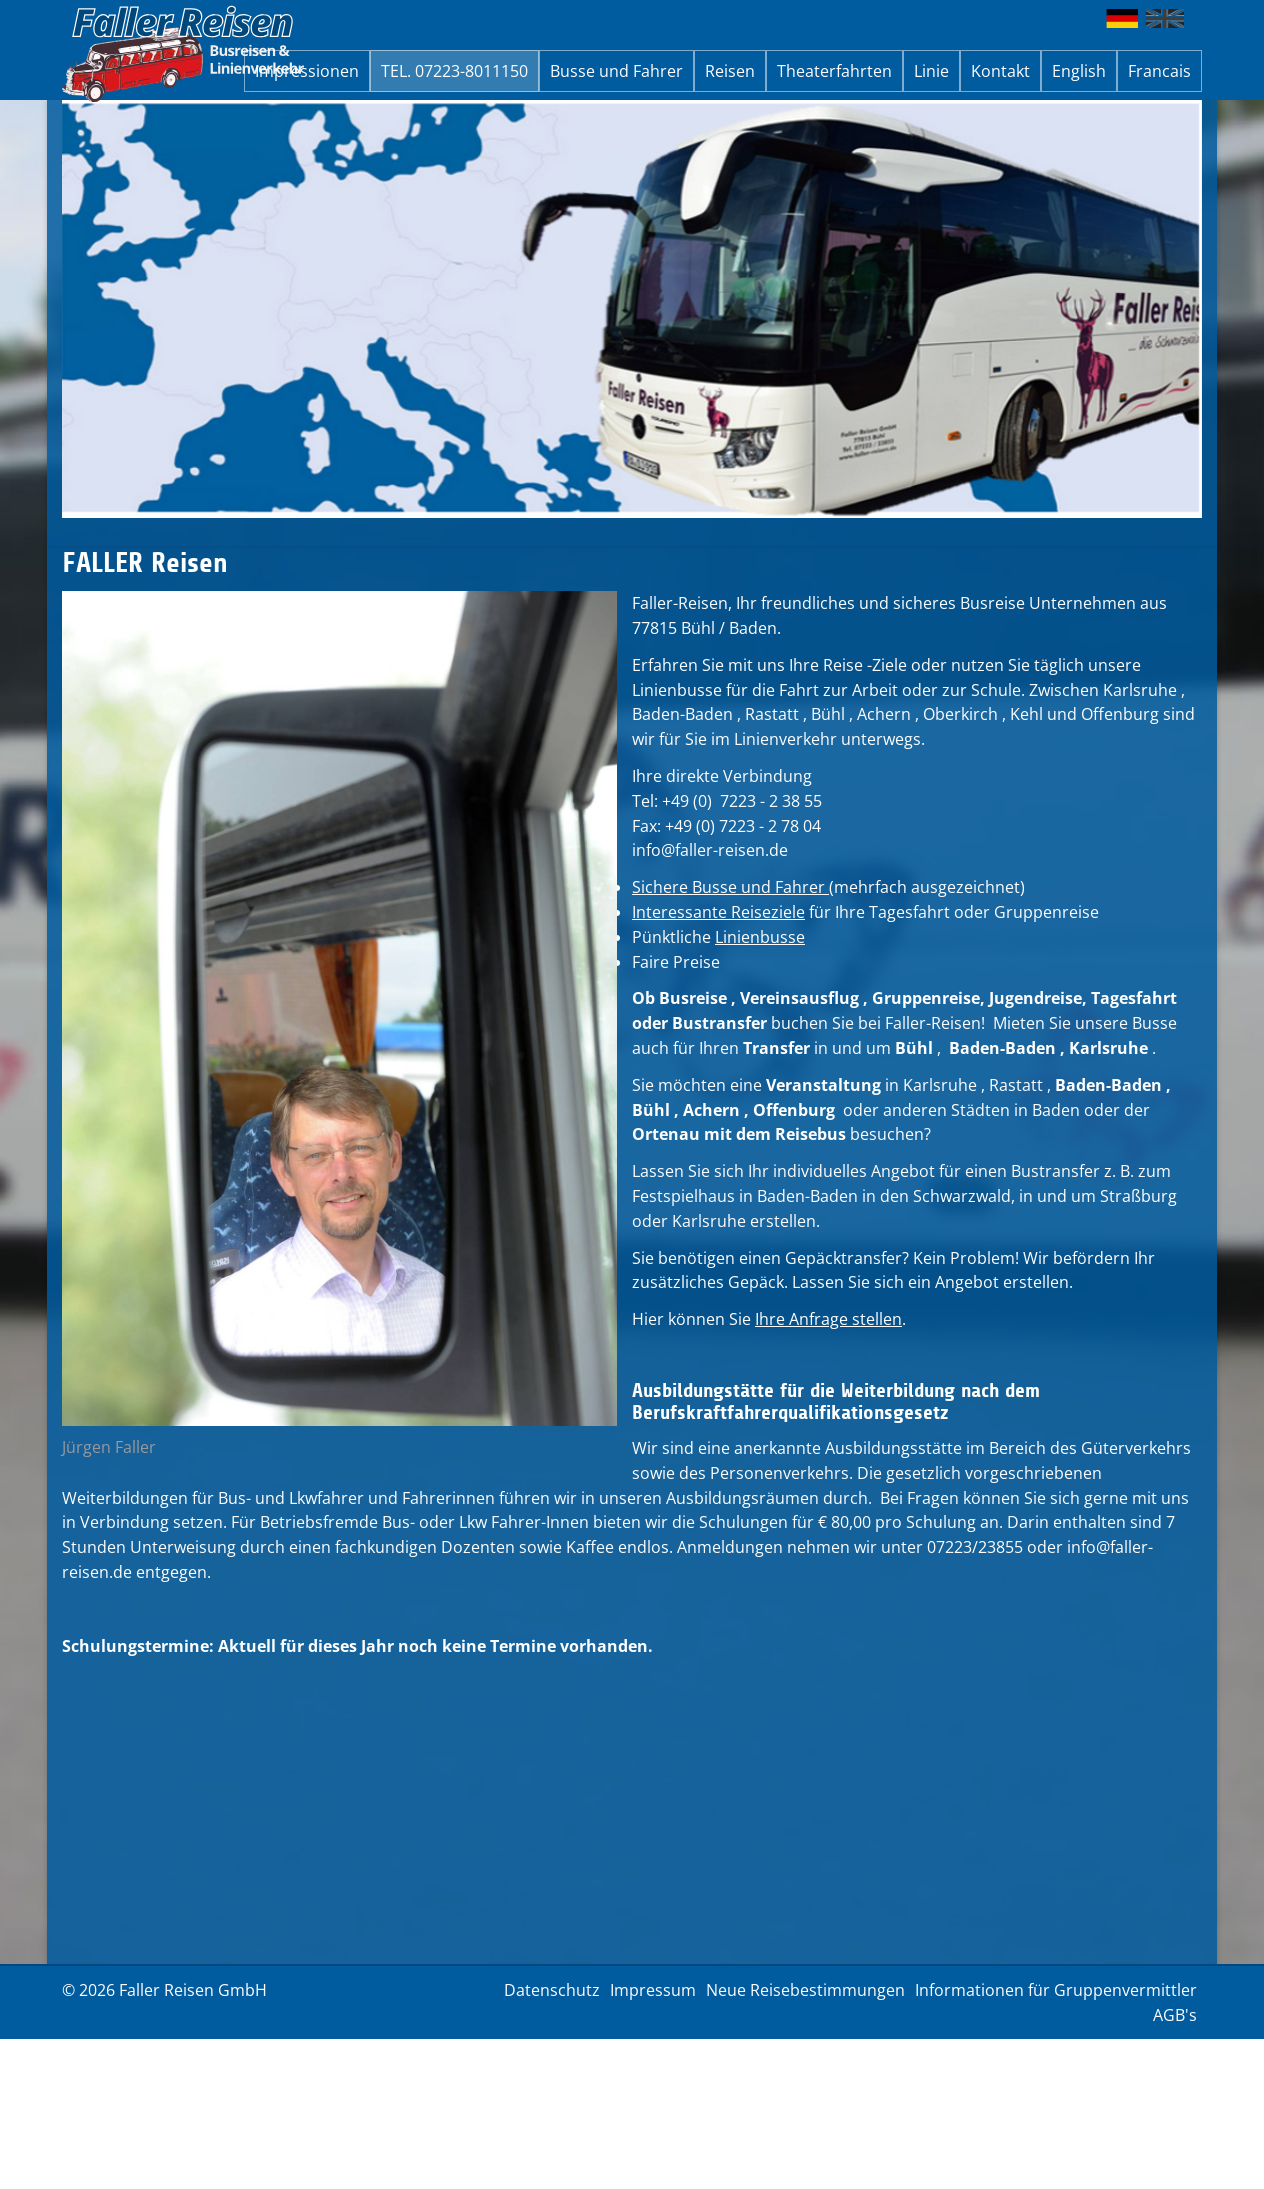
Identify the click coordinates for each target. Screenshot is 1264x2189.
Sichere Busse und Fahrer (730, 887)
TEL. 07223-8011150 (454, 71)
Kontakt (1000, 71)
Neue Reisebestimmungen (805, 1990)
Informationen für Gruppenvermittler (1056, 1990)
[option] (632, 309)
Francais (1159, 71)
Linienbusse (760, 937)
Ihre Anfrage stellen (828, 1319)
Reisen (730, 71)
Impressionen (307, 71)
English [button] (1079, 71)
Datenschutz (552, 1990)
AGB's (1175, 2015)
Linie (931, 71)
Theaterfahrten (834, 71)
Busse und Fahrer (616, 71)
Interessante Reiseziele (718, 912)
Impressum (653, 1990)
